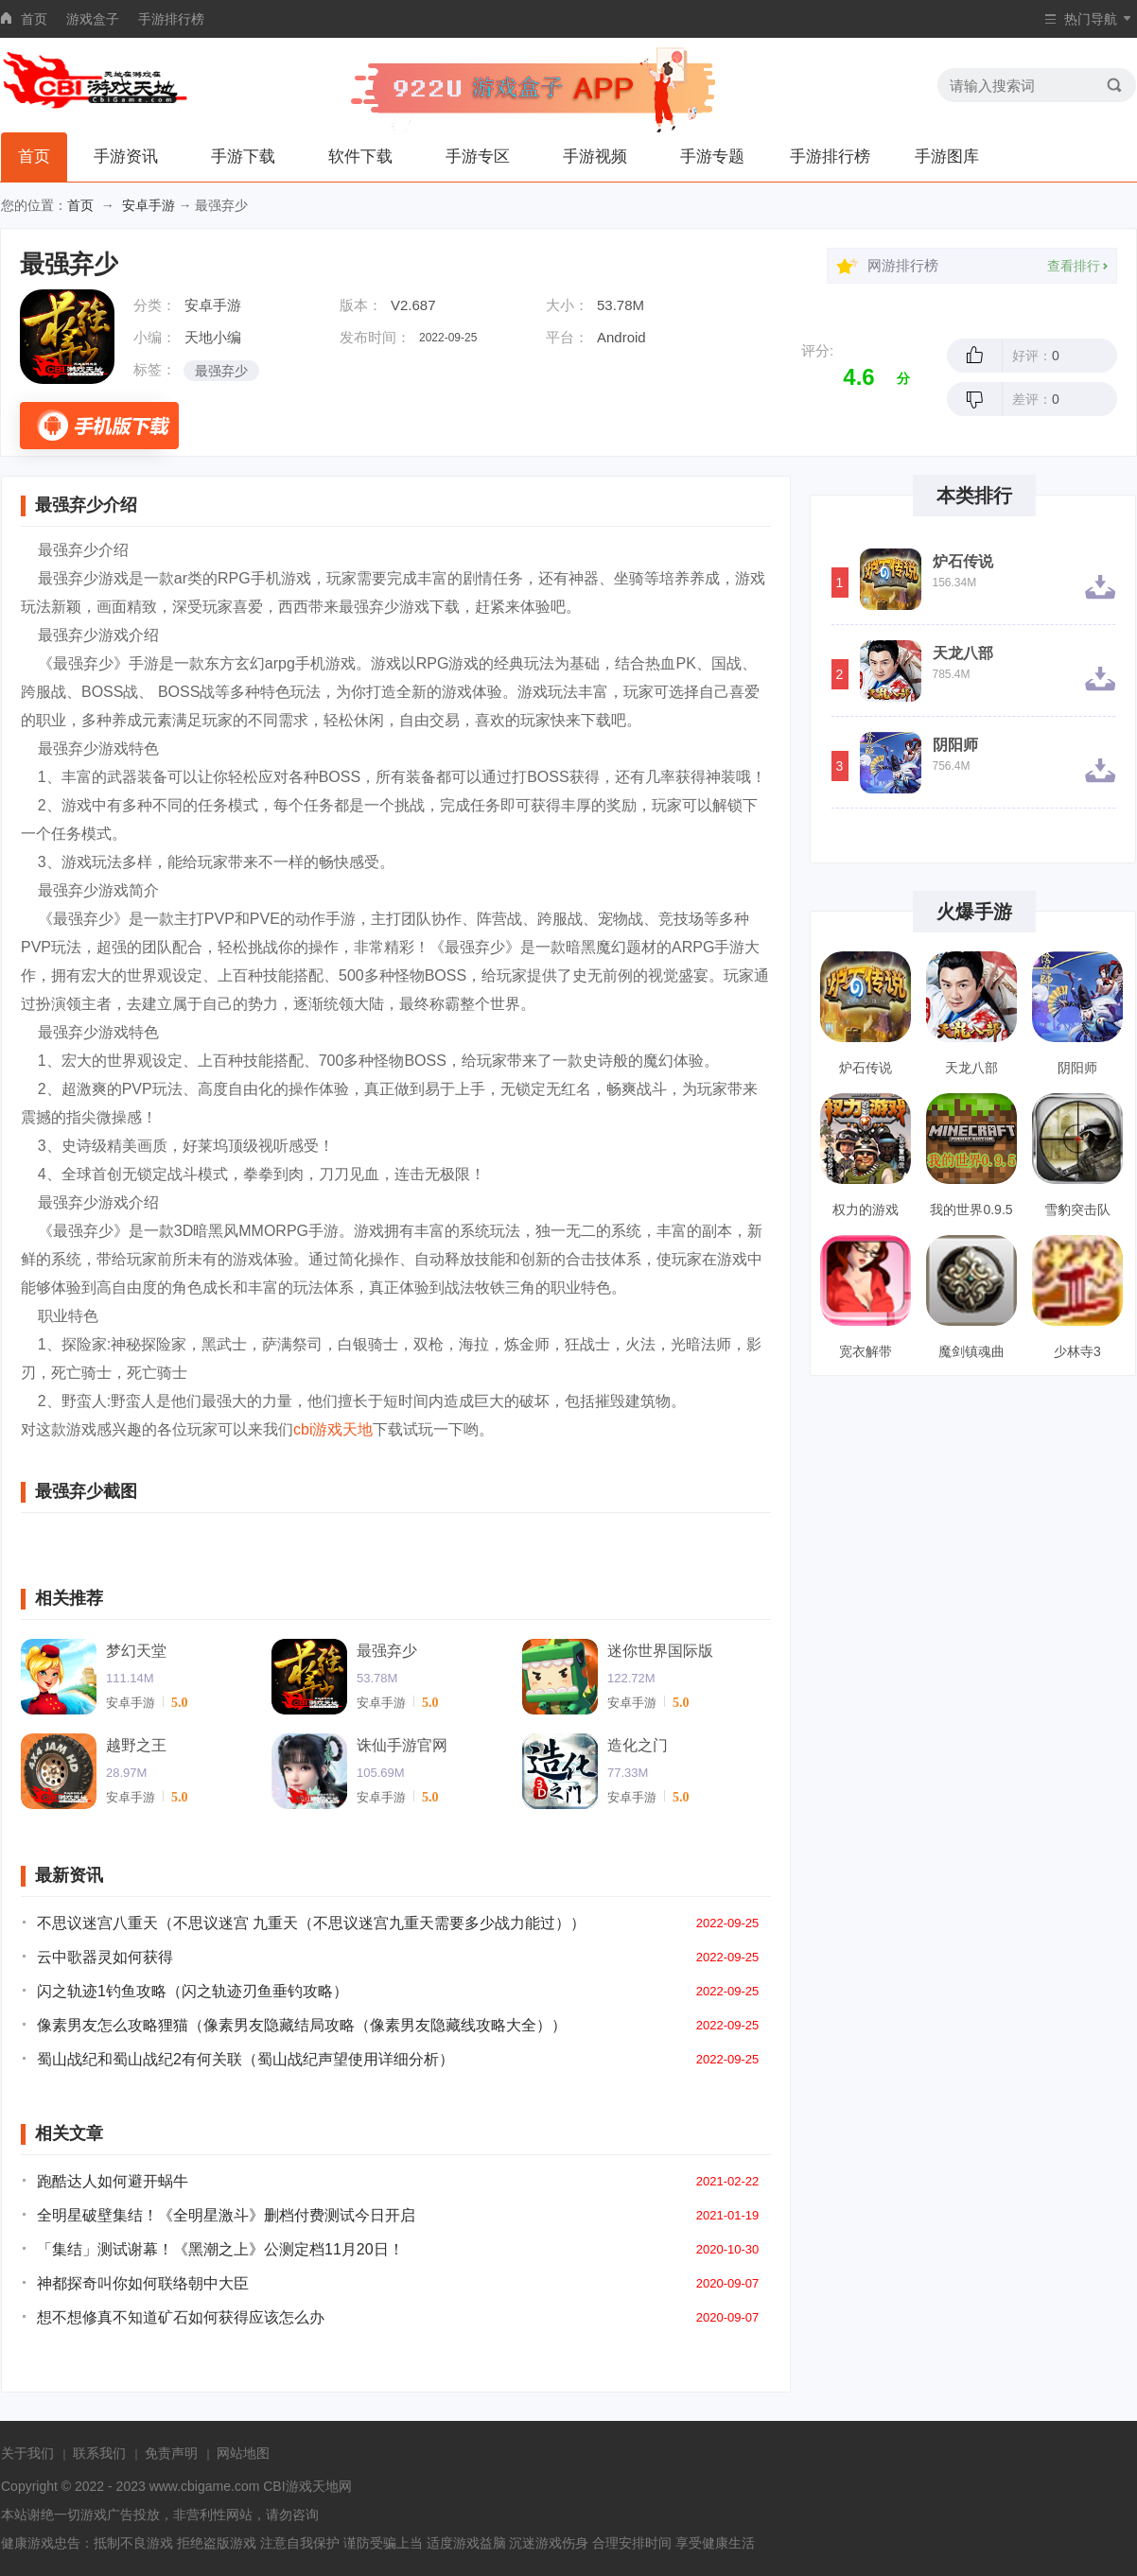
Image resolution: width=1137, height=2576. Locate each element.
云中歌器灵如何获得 (105, 1957)
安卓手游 (148, 205)
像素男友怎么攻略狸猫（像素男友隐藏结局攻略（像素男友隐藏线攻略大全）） (302, 2025)
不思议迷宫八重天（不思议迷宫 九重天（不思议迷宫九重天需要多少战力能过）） (311, 1923)
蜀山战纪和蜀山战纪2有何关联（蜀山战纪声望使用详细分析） (245, 2059)
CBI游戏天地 (300, 2486)
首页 (34, 18)
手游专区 (478, 156)
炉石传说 (963, 561)
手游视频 (595, 156)
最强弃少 (221, 370)
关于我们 (27, 2453)
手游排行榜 (171, 18)
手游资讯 (126, 156)
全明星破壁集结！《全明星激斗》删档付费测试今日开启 (226, 2215)
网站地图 (243, 2453)
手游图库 (947, 156)
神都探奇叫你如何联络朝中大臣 (143, 2283)
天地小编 (212, 337)
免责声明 (171, 2453)
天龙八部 (963, 653)
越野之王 (136, 1745)
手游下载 (243, 156)
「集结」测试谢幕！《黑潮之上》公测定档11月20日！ (220, 2249)
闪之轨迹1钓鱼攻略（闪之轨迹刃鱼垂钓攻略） (192, 1991)
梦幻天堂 (136, 1651)
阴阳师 (955, 745)
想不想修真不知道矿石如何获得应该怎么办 (180, 2317)
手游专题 (712, 156)
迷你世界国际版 (660, 1651)
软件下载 (360, 156)
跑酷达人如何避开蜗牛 (112, 2181)
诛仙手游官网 (402, 1745)
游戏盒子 (92, 18)
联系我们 (99, 2453)
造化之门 (637, 1745)
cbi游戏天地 (333, 1429)
